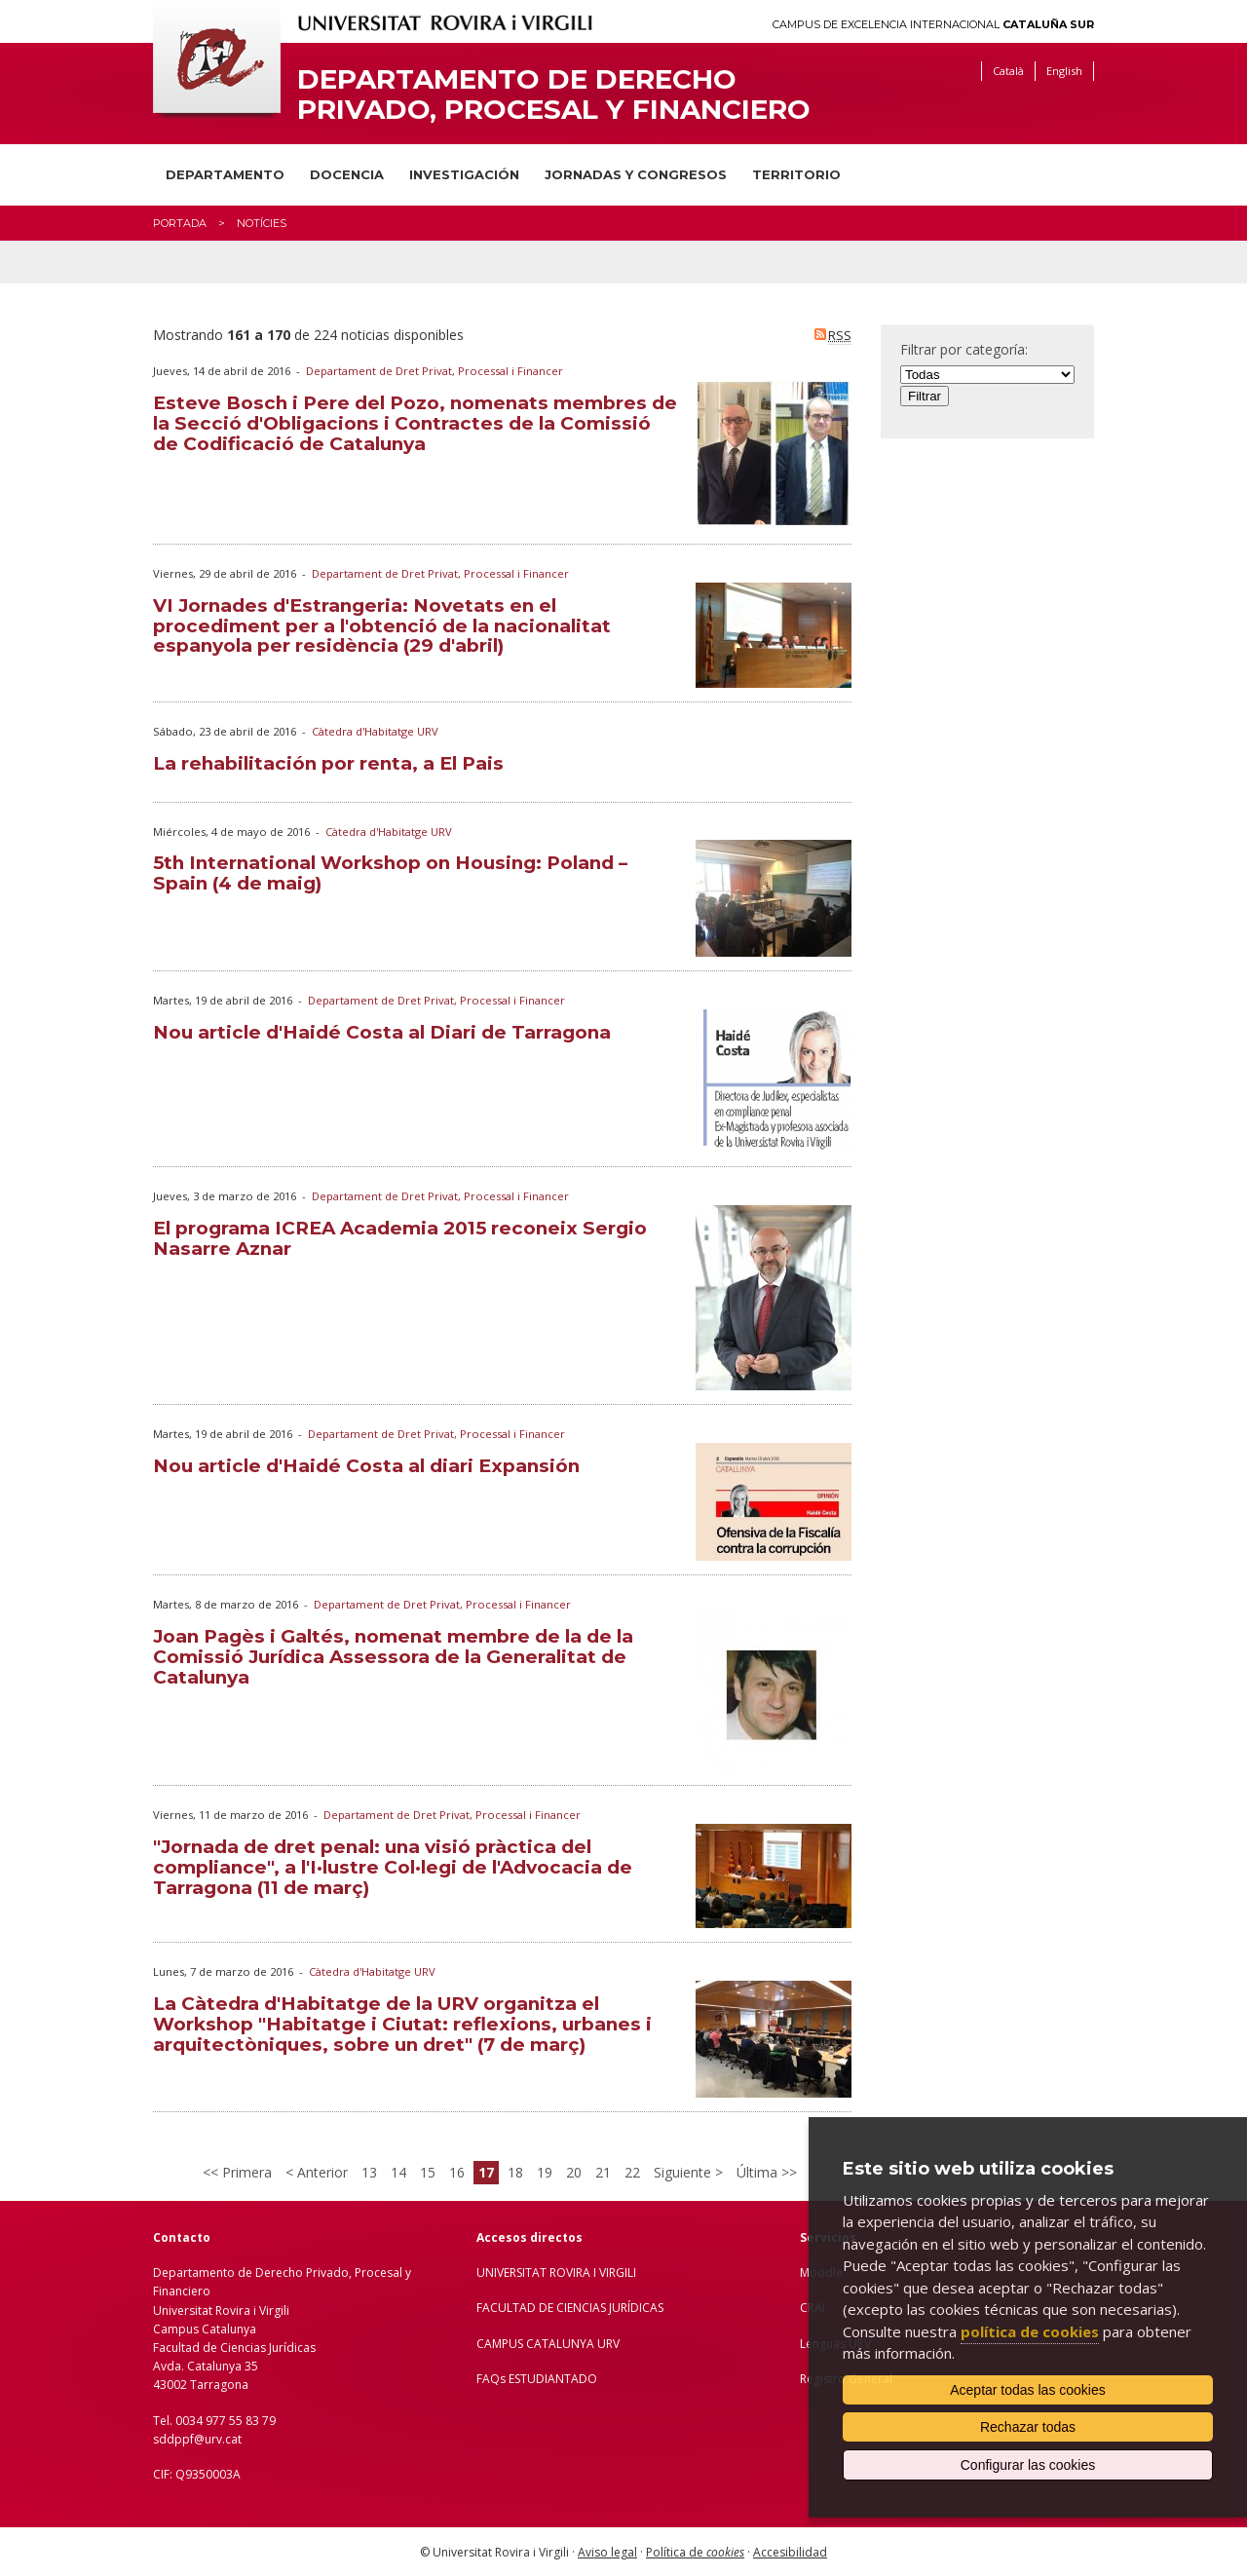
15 (427, 2172)
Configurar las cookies (1028, 2465)
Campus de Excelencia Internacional (933, 24)
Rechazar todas (1028, 2427)
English (1064, 70)
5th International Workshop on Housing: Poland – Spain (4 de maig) (390, 873)
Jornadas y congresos (636, 174)
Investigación (464, 174)
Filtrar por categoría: (964, 349)
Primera (245, 2172)
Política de (695, 2552)
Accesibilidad (790, 2552)
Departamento (225, 174)
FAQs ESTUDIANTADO (536, 2378)
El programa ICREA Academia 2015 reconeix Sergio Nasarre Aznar (400, 1238)
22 (632, 2172)
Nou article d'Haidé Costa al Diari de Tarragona (382, 1032)
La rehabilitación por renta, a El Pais (328, 763)
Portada (180, 223)
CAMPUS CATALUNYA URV (548, 2343)
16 (457, 2172)
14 (398, 2172)
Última (759, 2172)
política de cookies (1030, 2331)
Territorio (796, 174)
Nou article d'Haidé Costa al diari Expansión (366, 1466)
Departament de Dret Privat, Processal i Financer (434, 370)
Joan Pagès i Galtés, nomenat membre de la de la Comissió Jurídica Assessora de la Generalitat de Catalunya (393, 1656)
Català (1008, 70)
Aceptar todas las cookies (1028, 2390)
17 (486, 2172)
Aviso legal (607, 2552)
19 (544, 2172)
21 (603, 2172)
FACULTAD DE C (520, 2307)
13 (369, 2172)
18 (515, 2172)
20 (574, 2172)
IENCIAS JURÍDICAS (613, 2307)
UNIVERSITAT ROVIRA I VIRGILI (556, 2272)
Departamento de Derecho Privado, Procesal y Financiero (554, 94)
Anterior (320, 2172)
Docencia (347, 174)
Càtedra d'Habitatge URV (375, 731)
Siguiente (684, 2172)
